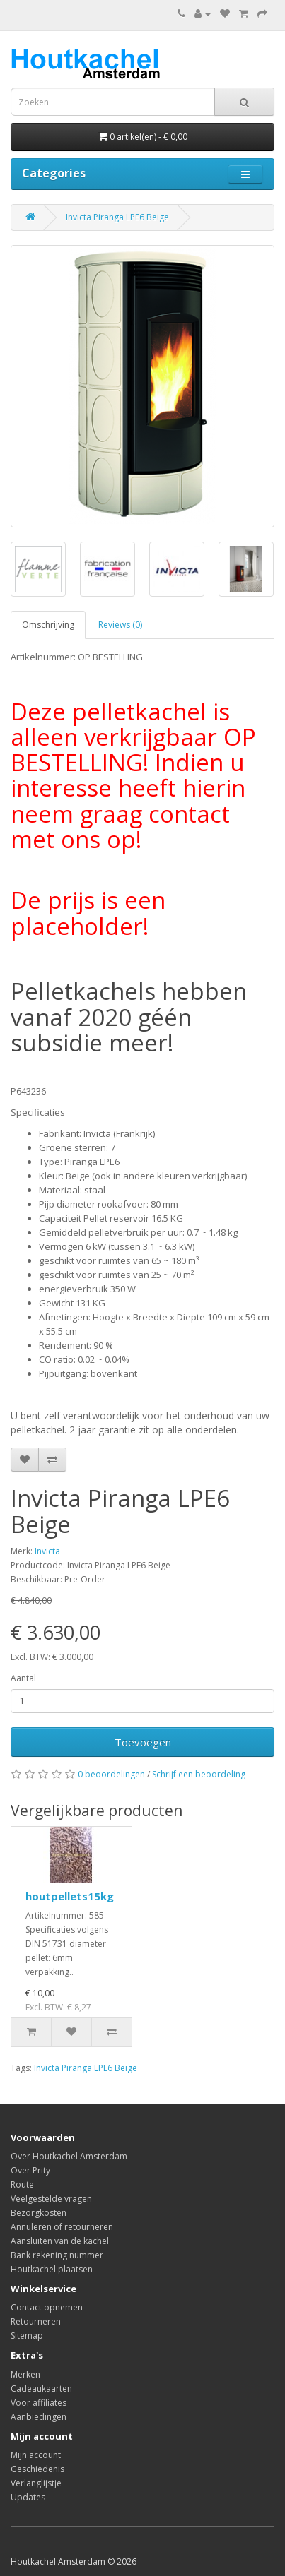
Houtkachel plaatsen (52, 2269)
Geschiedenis (37, 2469)
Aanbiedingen (38, 2417)
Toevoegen (143, 1742)
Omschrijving (48, 625)
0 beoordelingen (111, 1774)
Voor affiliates (38, 2403)
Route (22, 2184)
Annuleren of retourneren (62, 2227)
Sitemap (27, 2336)
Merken (25, 2374)
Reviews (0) (120, 625)
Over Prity (30, 2170)
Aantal (23, 1678)
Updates (28, 2497)
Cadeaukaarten (41, 2389)
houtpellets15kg (69, 1896)
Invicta (47, 1551)
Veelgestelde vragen (51, 2199)
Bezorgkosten (38, 2213)
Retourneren (36, 2321)
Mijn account (36, 2455)
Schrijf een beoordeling (198, 1774)
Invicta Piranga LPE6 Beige (117, 217)
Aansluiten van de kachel (60, 2241)
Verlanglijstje (36, 2483)
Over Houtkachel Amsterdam (69, 2156)
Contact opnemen (47, 2307)
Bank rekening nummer (57, 2255)
